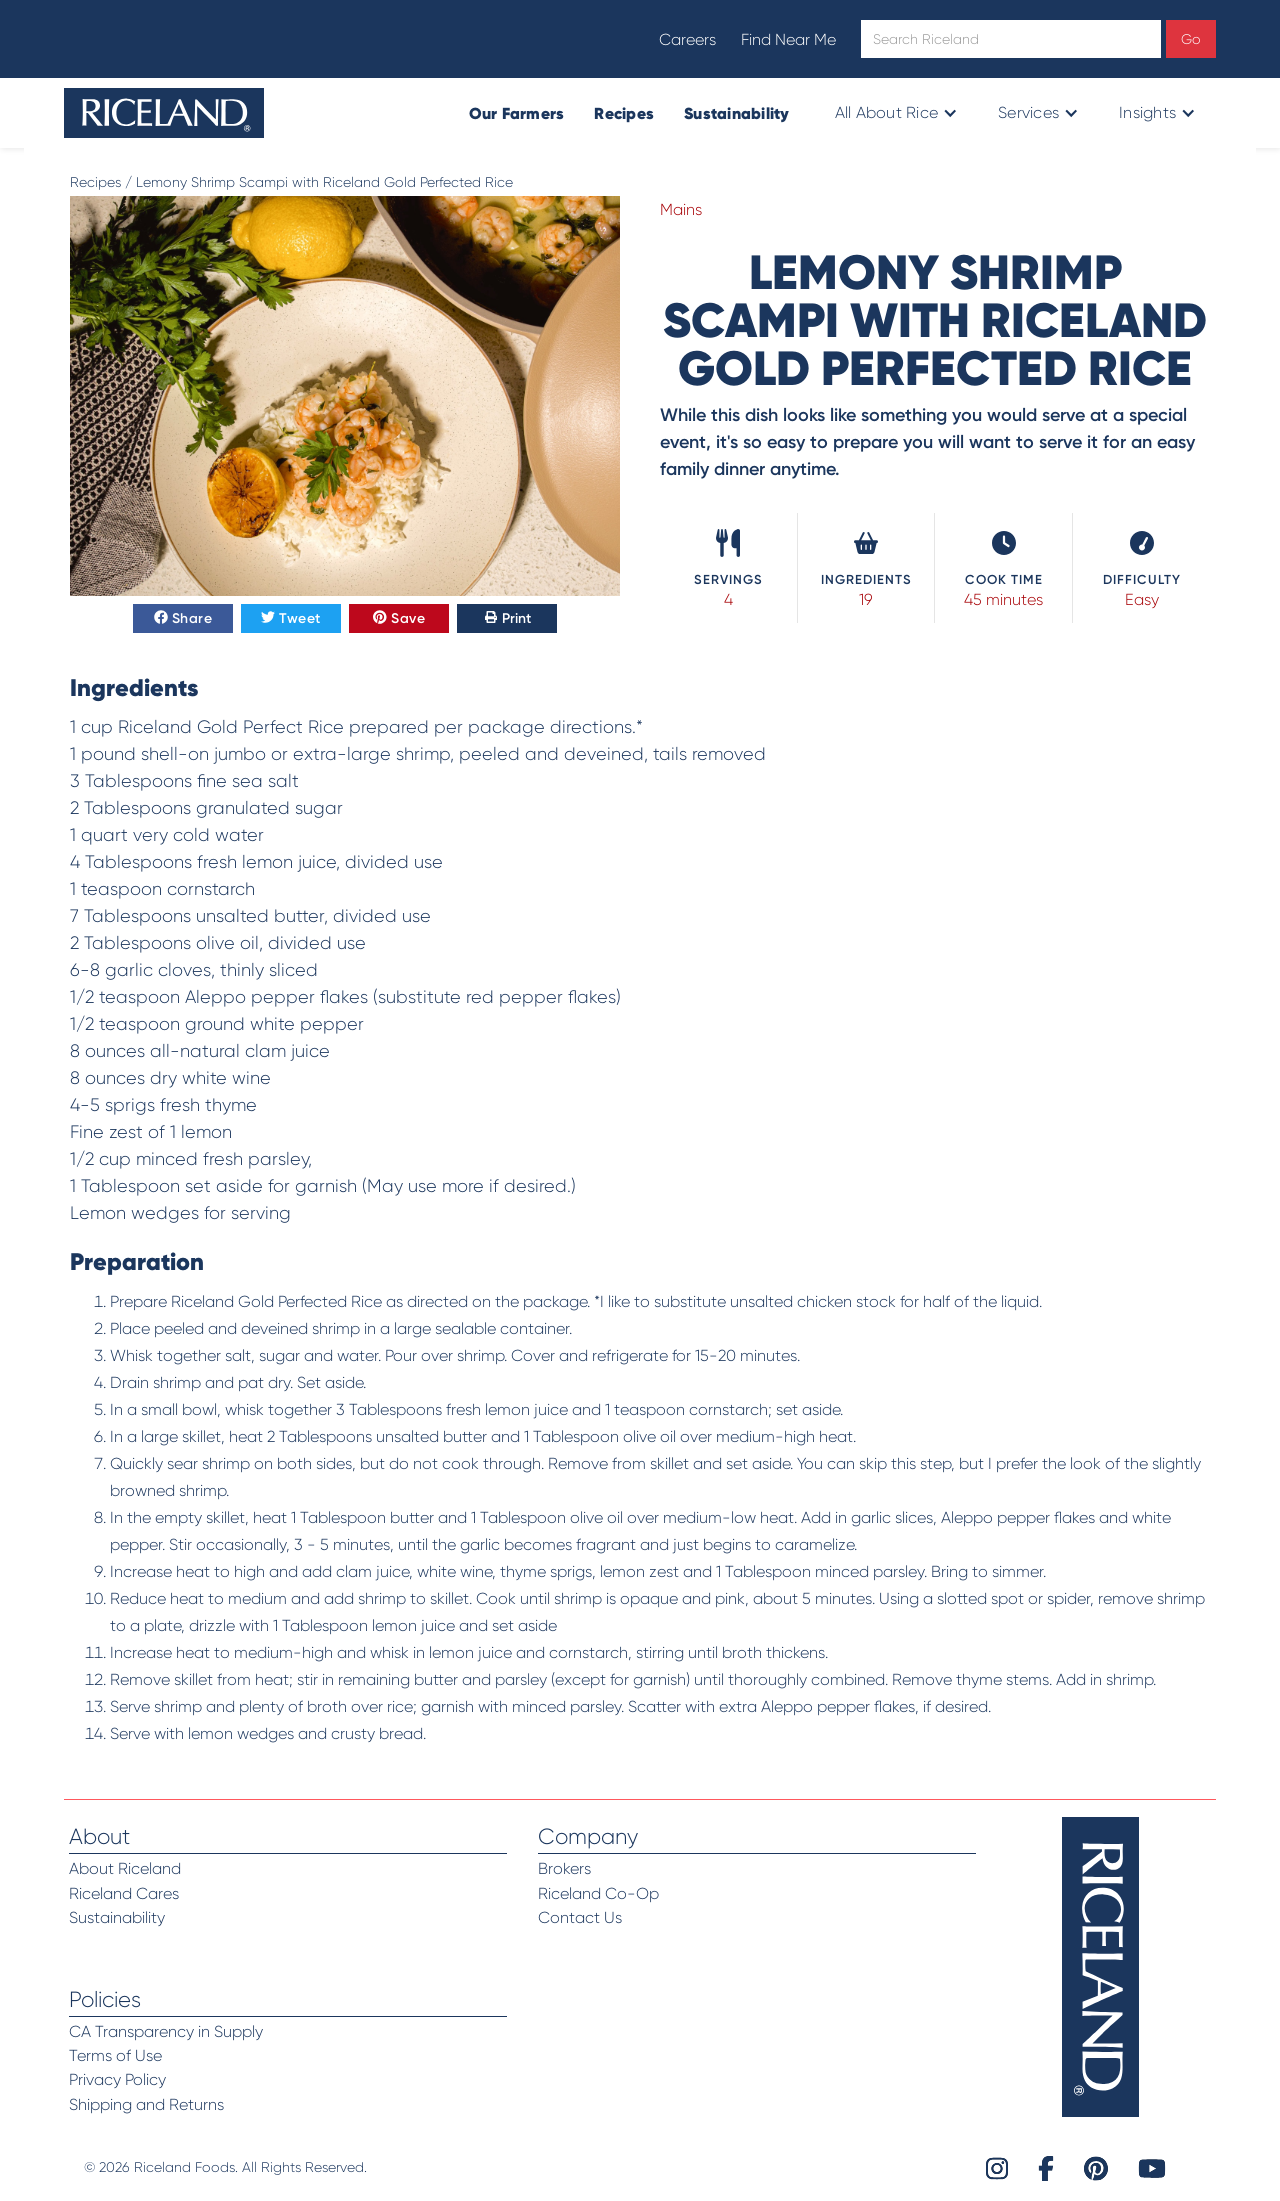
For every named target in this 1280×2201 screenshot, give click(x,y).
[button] (894, 113)
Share (183, 619)
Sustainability (737, 113)
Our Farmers (517, 113)
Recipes (624, 113)
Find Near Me (788, 39)
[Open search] (1011, 39)
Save (399, 619)
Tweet (291, 619)
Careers (687, 39)
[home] (164, 113)
